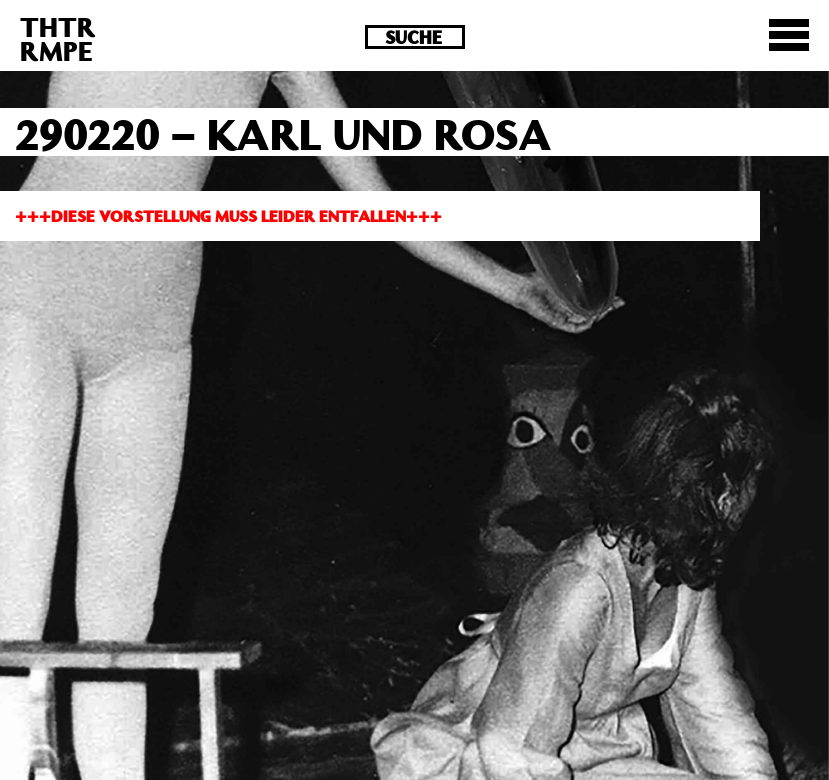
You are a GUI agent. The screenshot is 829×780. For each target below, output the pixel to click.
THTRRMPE (58, 38)
